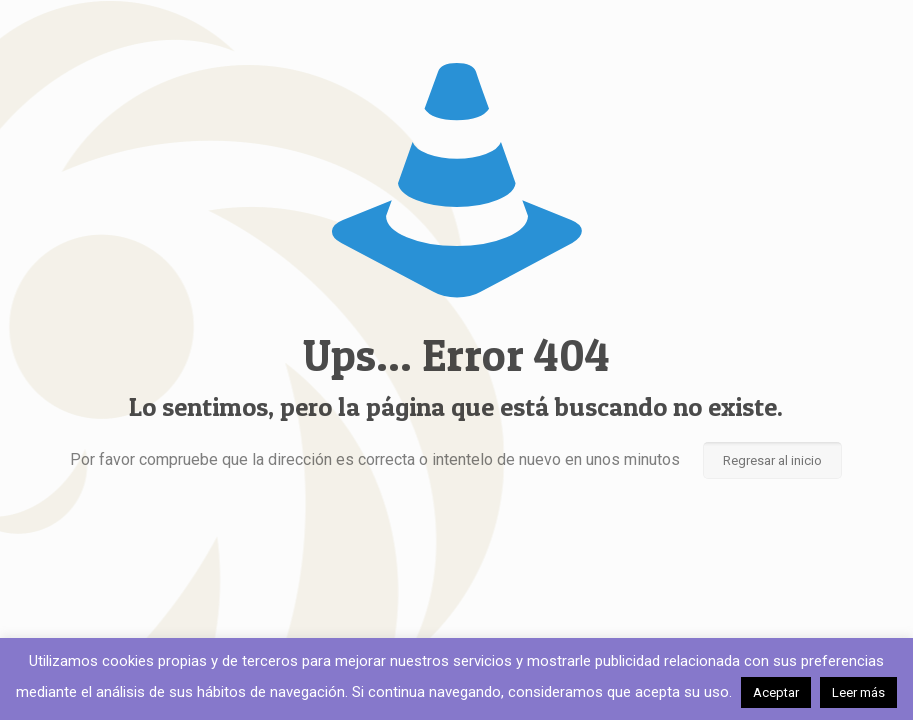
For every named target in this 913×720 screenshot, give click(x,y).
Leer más (858, 692)
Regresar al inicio (772, 460)
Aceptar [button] (776, 692)
